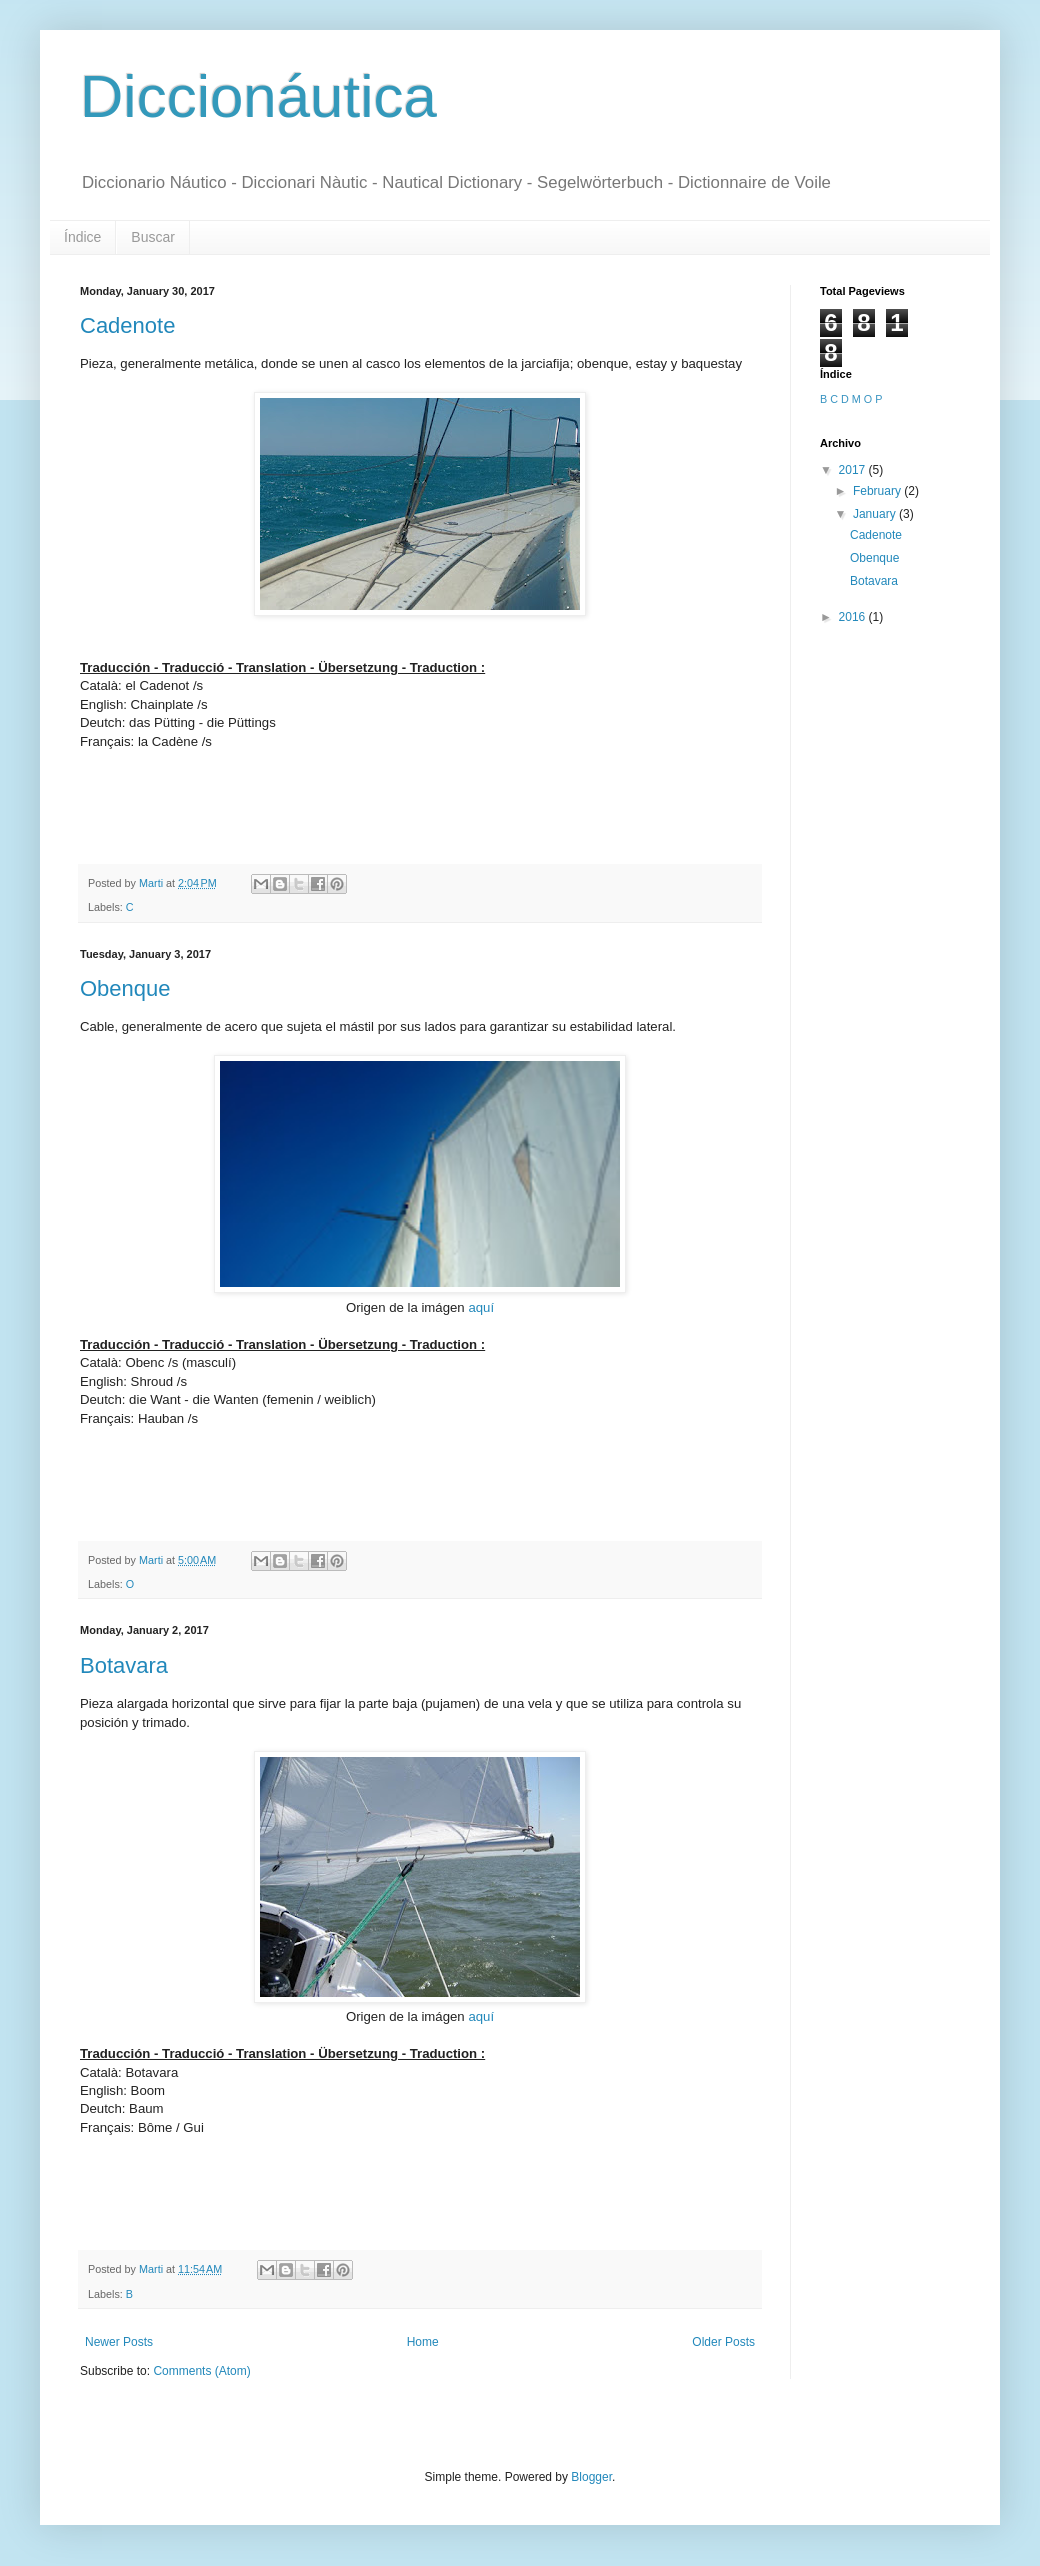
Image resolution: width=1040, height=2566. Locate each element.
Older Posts (723, 2342)
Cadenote (127, 325)
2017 (854, 470)
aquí (481, 1307)
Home (423, 2342)
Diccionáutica (258, 96)
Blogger (591, 2477)
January (876, 514)
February (878, 491)
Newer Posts (119, 2342)
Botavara (124, 1665)
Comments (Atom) (201, 2371)
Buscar (153, 237)
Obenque (125, 988)
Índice (82, 237)
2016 (854, 617)
